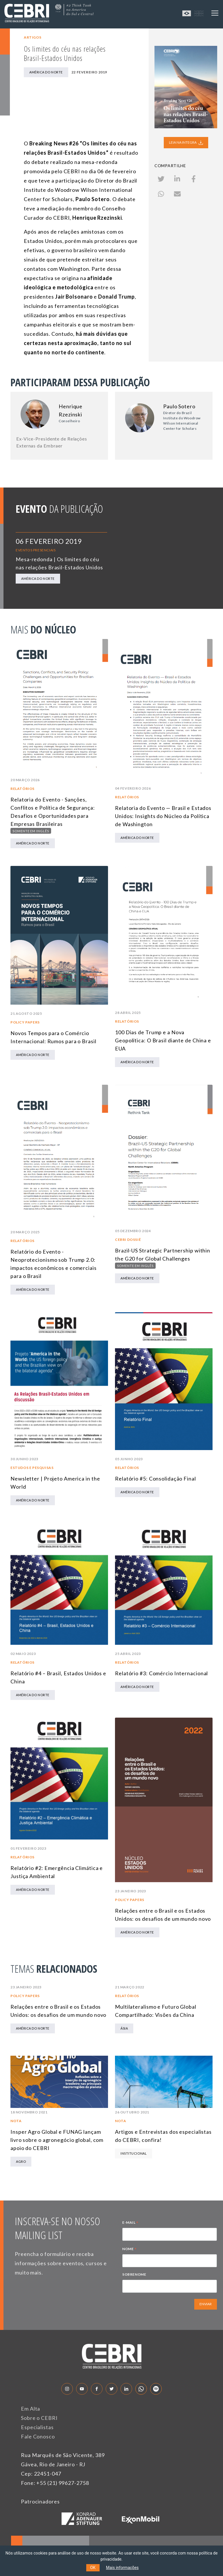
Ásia (124, 2028)
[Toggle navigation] (215, 13)
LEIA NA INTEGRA (186, 142)
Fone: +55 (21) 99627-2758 (55, 2483)
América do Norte (46, 72)
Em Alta (30, 2408)
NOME (129, 2249)
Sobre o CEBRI (39, 2418)
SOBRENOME (134, 2274)
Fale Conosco (38, 2436)
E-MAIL (130, 2223)
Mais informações (122, 2567)
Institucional (134, 2153)
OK (93, 2567)
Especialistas (37, 2427)
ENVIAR (205, 2304)
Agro (21, 2161)
